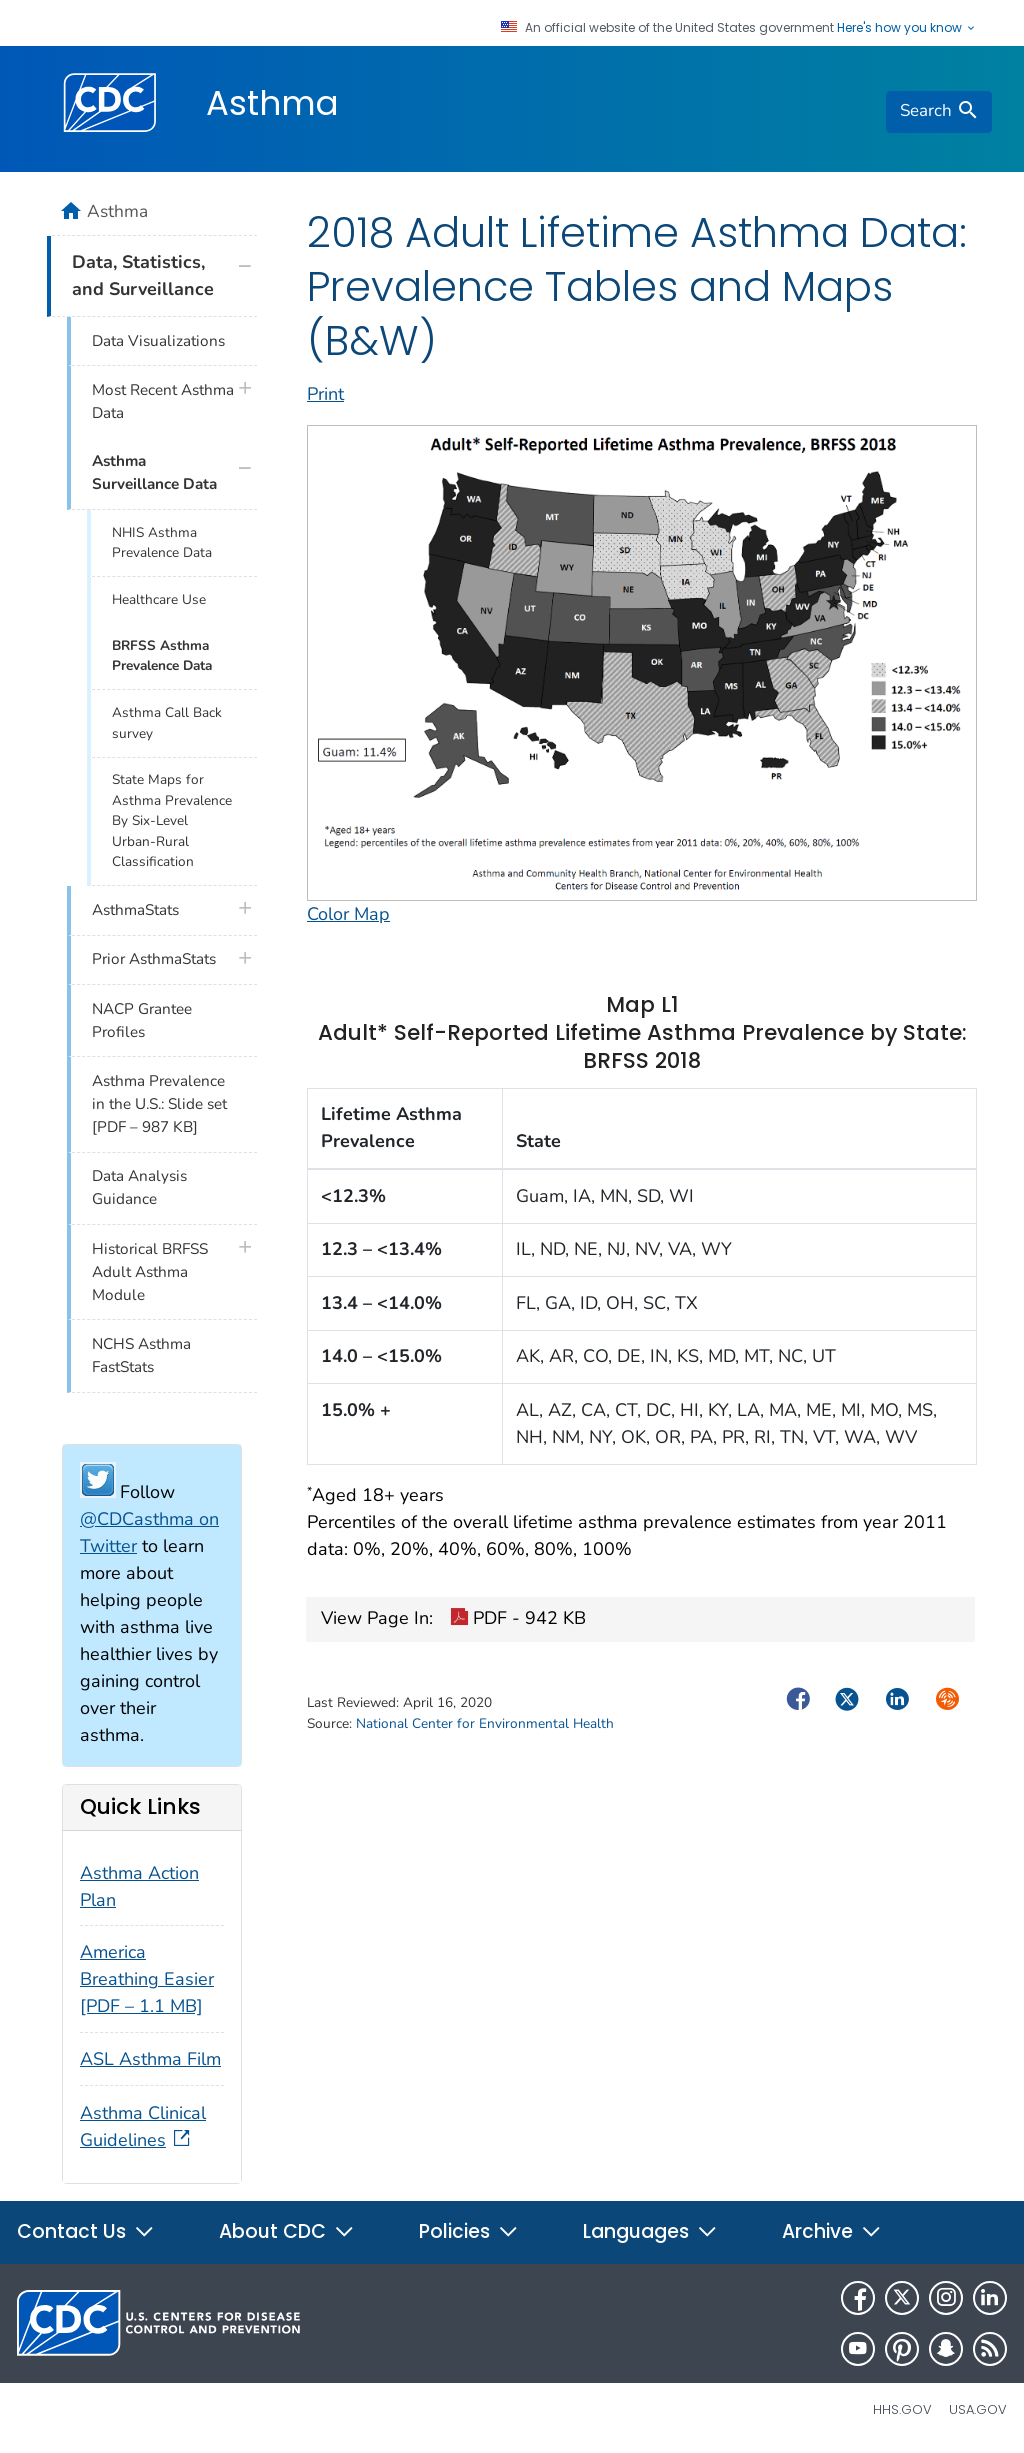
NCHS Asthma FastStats (141, 1355)
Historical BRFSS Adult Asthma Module (150, 1272)
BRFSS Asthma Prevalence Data (162, 655)
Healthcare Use (159, 599)
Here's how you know (907, 28)
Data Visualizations (158, 341)
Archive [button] (832, 2231)
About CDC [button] (287, 2231)
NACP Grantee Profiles (142, 1020)
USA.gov (978, 2409)
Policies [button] (469, 2231)
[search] (939, 112)
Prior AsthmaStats (154, 959)
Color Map (348, 914)
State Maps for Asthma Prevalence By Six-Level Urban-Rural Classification (172, 820)
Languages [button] (650, 2231)
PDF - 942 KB (518, 1620)
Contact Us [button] (86, 2231)
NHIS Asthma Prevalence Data (162, 542)
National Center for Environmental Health (485, 1723)
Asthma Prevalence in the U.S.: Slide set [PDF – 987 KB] (159, 1104)
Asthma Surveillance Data (154, 472)
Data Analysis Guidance (139, 1187)
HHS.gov (902, 2409)
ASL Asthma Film (150, 2059)
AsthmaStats (135, 910)
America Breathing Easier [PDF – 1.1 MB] (147, 1979)
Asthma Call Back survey (167, 722)
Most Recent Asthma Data (163, 401)
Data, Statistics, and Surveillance (143, 275)
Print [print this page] (325, 394)
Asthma (272, 103)
